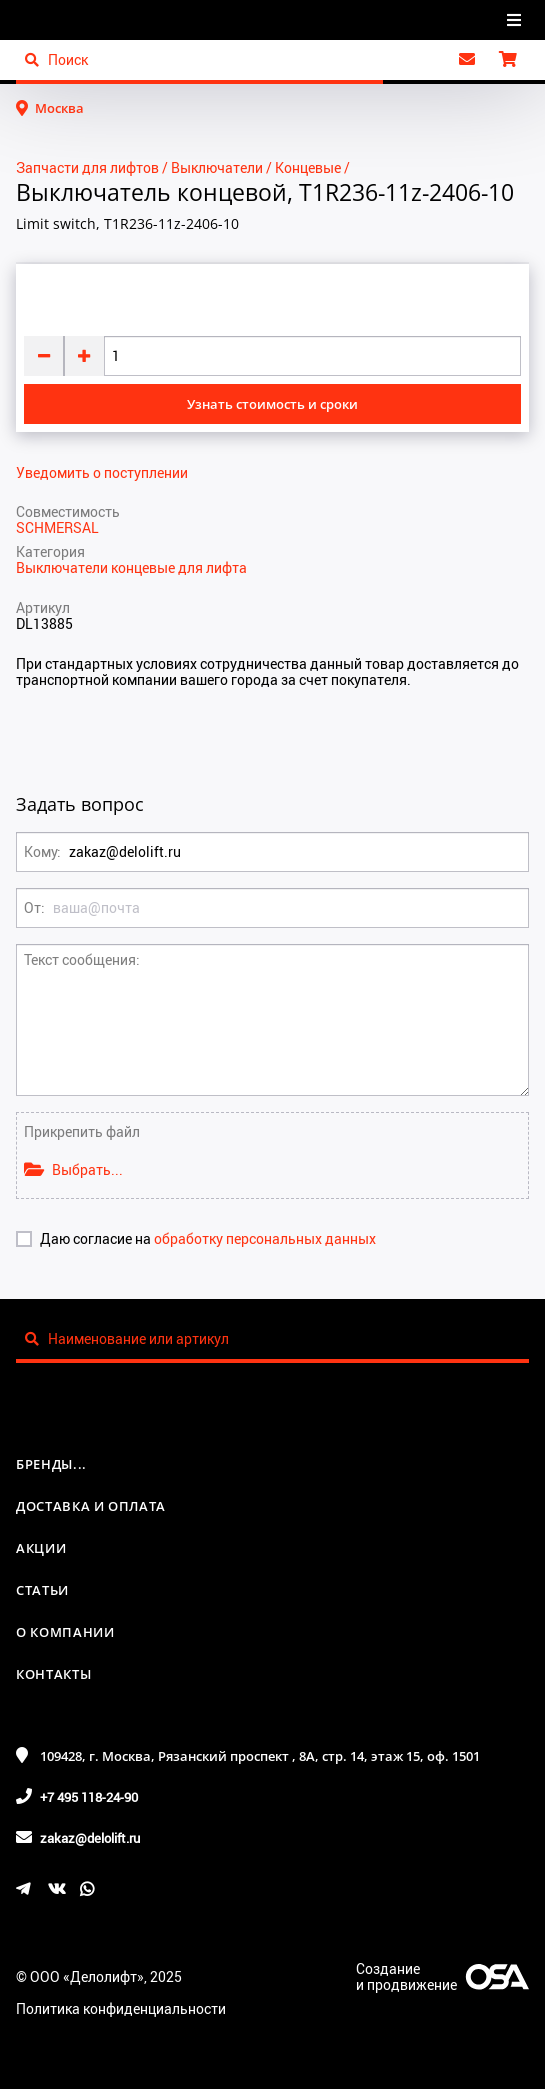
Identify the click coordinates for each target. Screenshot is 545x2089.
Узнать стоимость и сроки (272, 404)
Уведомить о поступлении (102, 473)
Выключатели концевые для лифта (131, 567)
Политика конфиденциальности (121, 2008)
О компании (65, 1632)
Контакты (53, 1674)
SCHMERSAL (57, 527)
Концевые (308, 167)
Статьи (42, 1590)
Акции (41, 1548)
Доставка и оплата (91, 1506)
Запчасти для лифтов (87, 167)
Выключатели (217, 167)
